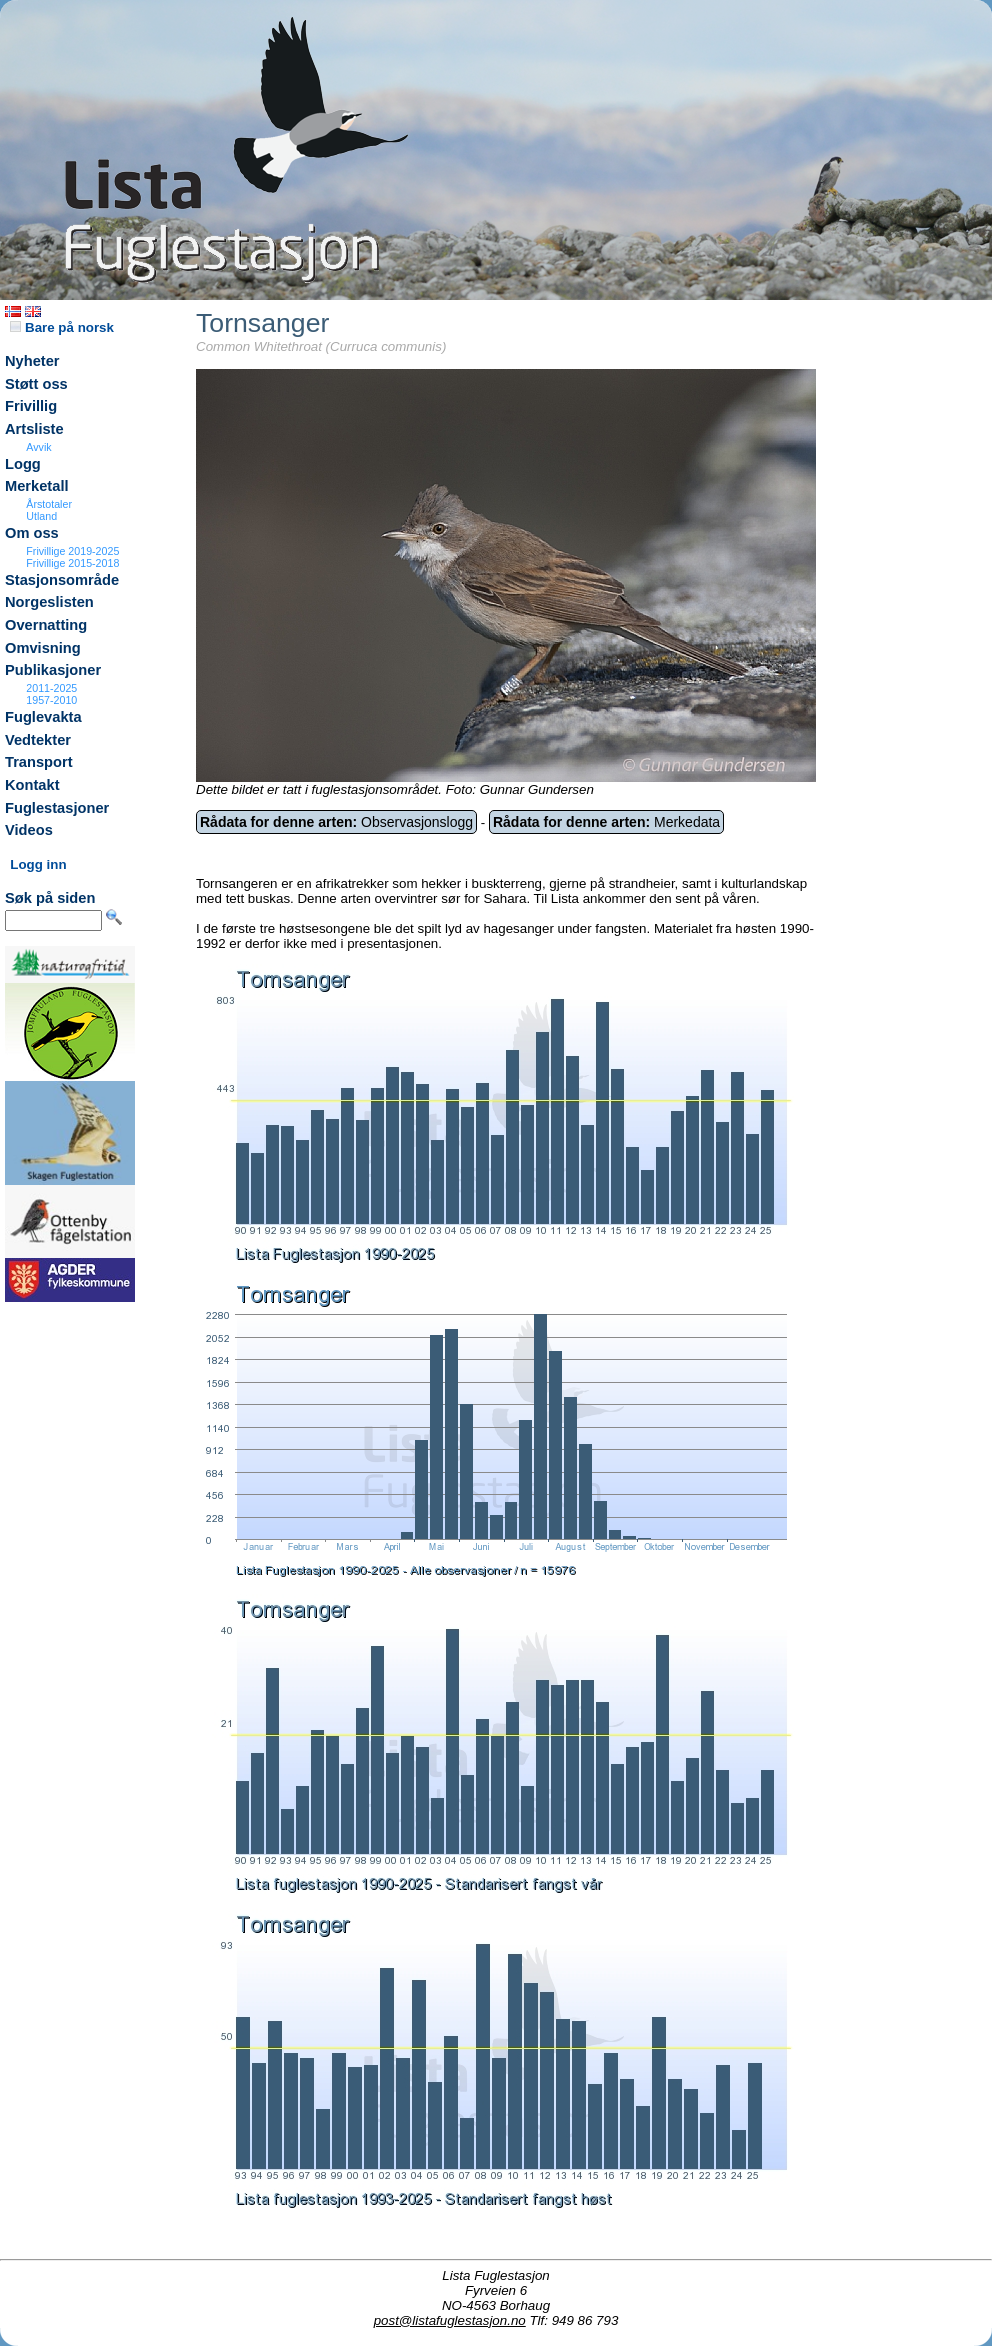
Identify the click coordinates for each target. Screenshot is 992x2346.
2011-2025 (51, 688)
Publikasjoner (53, 670)
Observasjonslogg (336, 822)
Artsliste (34, 429)
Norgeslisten (49, 602)
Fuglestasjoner (57, 808)
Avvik (38, 447)
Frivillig (31, 406)
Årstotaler (49, 504)
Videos (29, 830)
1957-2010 (51, 700)
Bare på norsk (62, 327)
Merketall (37, 486)
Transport (39, 762)
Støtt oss (36, 384)
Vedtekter (38, 740)
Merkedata (606, 822)
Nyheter (32, 361)
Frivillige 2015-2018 (72, 563)
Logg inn (38, 864)
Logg (23, 464)
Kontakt (32, 785)
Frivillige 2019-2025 (72, 551)
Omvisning (43, 648)
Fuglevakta (43, 717)
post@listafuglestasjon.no (450, 2320)
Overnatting (46, 625)
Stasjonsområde (62, 580)
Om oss (32, 533)
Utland (41, 516)
